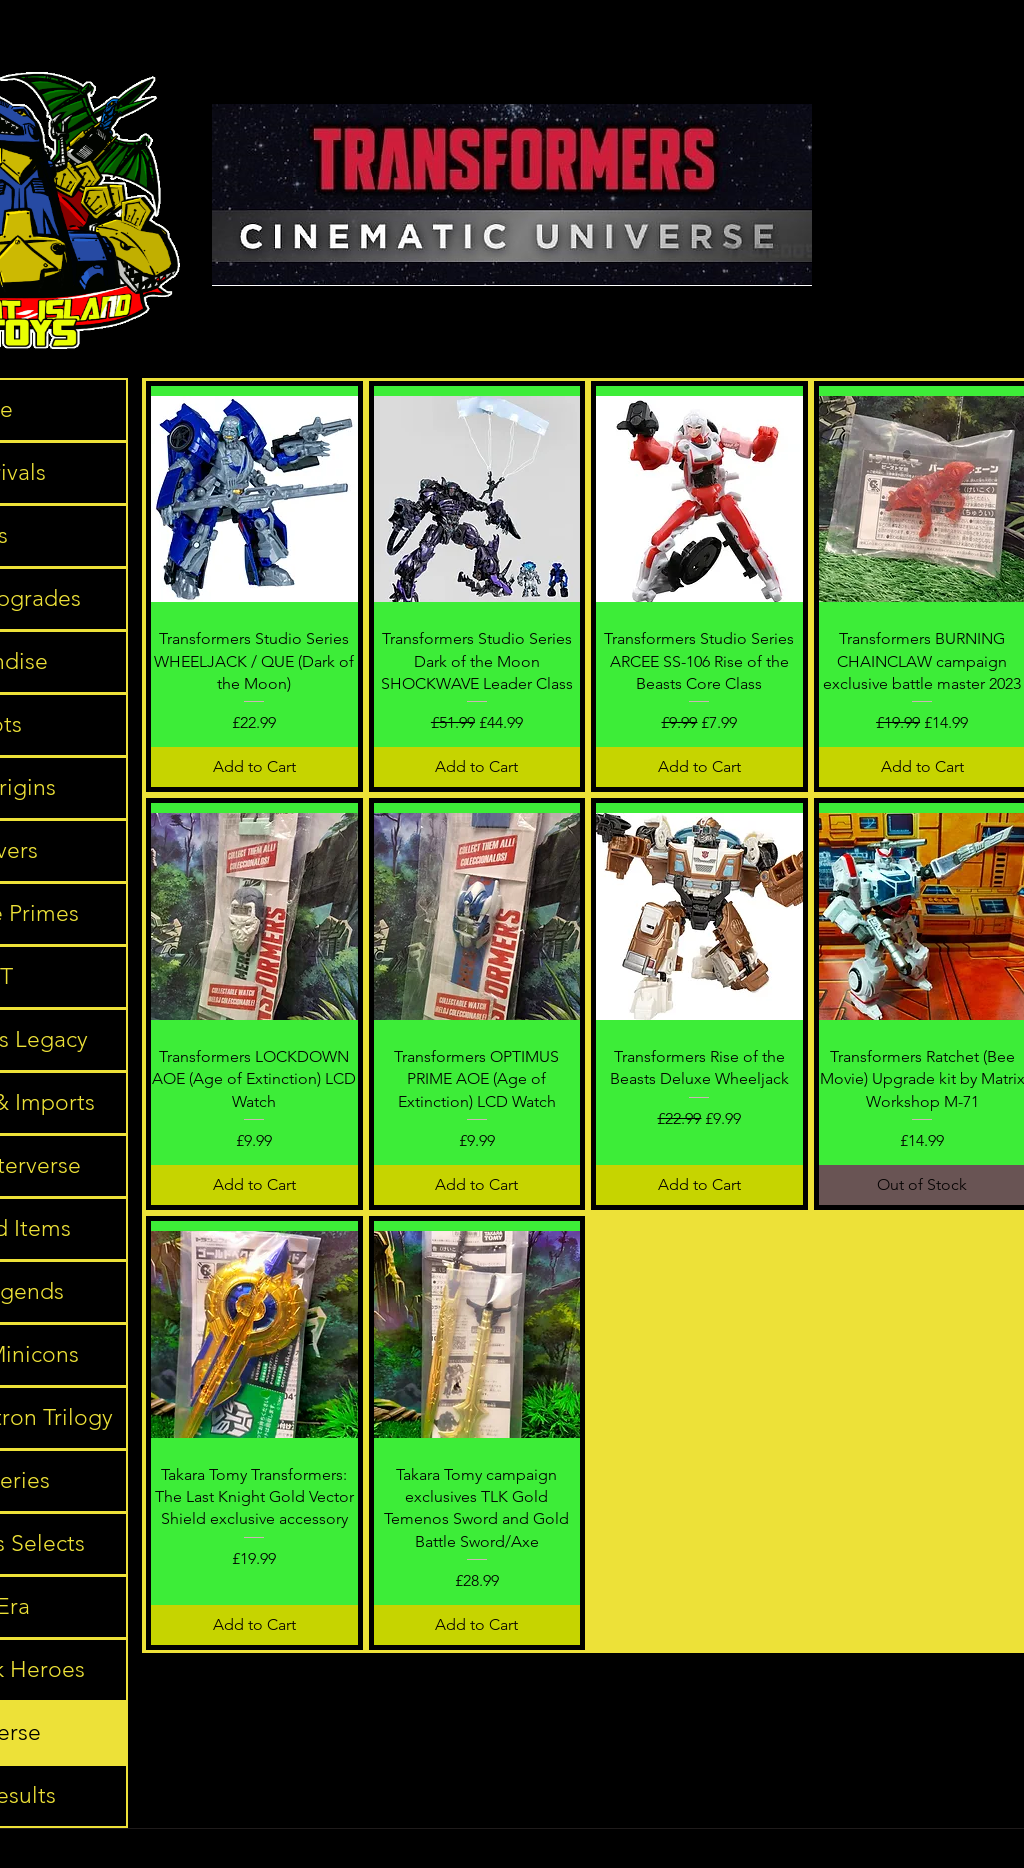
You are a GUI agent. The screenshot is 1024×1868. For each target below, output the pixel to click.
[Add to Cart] (254, 767)
